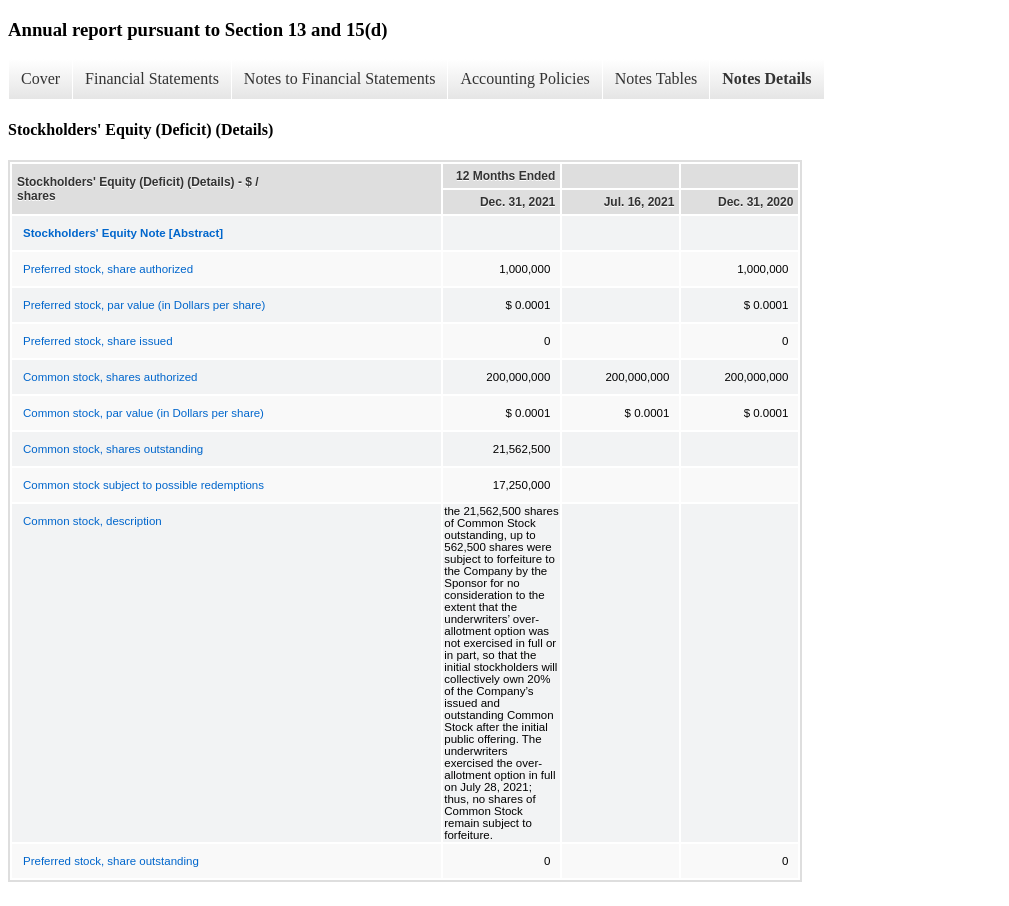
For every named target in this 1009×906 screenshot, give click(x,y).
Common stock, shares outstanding (113, 449)
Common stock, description (92, 521)
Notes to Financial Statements (340, 78)
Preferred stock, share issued (98, 341)
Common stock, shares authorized (110, 377)
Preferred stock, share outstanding (111, 861)
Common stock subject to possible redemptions (143, 485)
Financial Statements (152, 78)
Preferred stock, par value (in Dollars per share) (144, 305)
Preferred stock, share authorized (108, 269)
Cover (40, 78)
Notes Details (766, 78)
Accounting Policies (524, 78)
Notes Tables (656, 78)
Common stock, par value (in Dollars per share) (143, 413)
